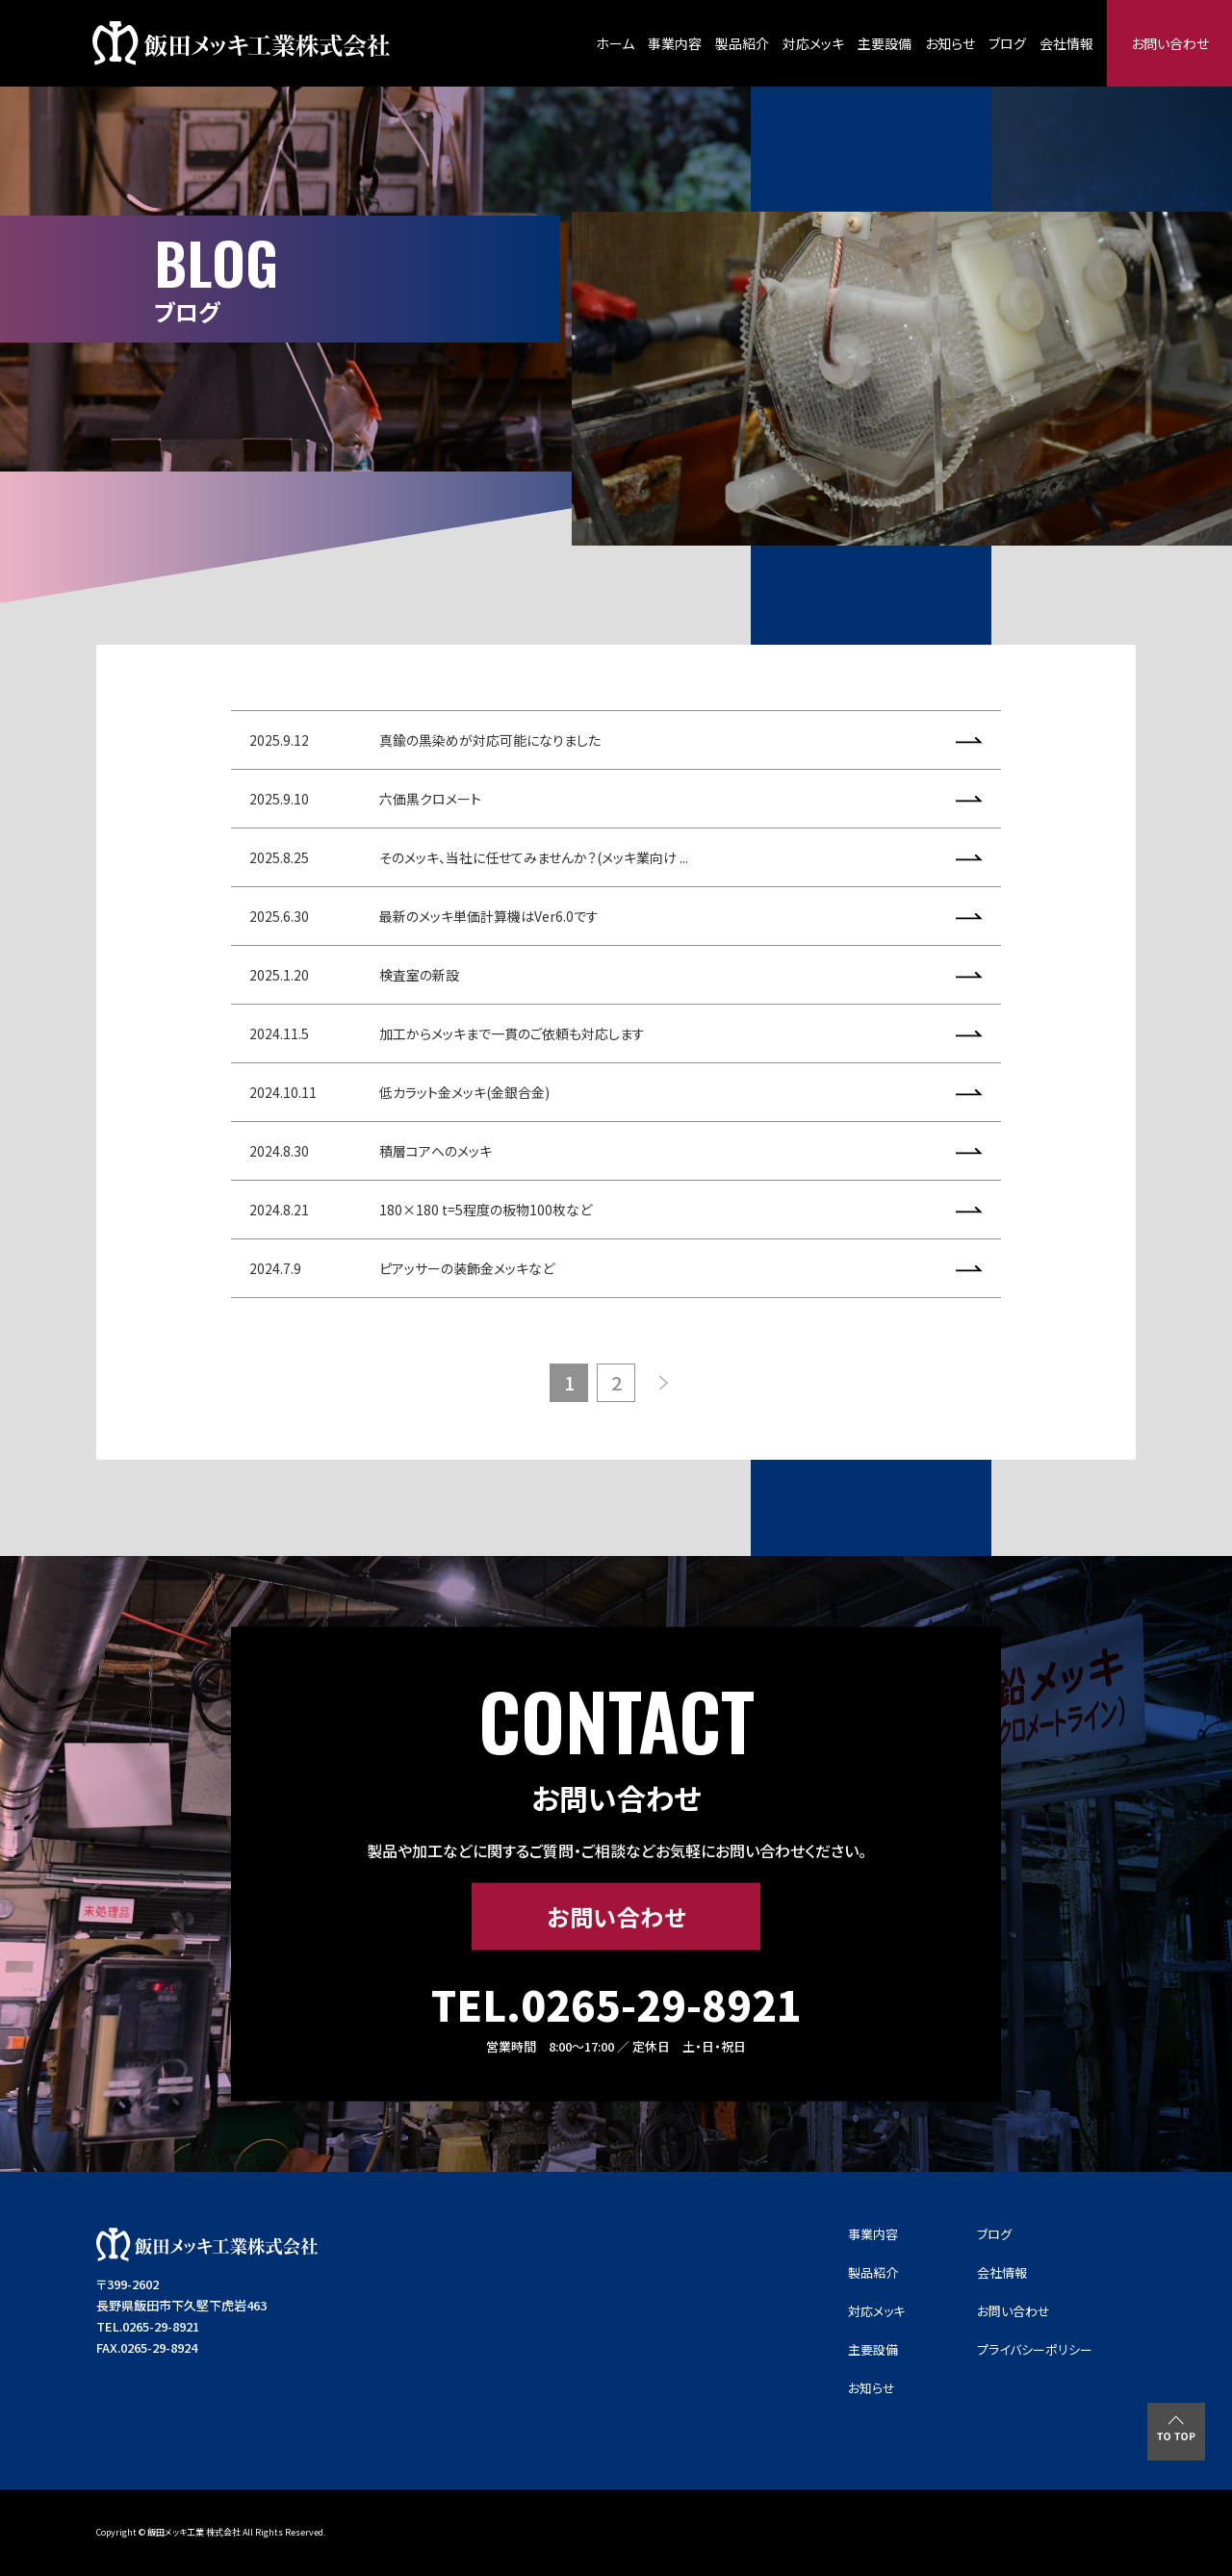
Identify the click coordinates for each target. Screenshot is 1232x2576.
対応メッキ (813, 43)
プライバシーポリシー (1034, 2349)
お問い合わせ (1170, 43)
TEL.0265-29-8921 (616, 2004)
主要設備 (884, 43)
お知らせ (950, 43)
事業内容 (675, 43)
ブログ (1007, 43)
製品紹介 (742, 43)
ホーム (615, 43)
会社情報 (1066, 43)
